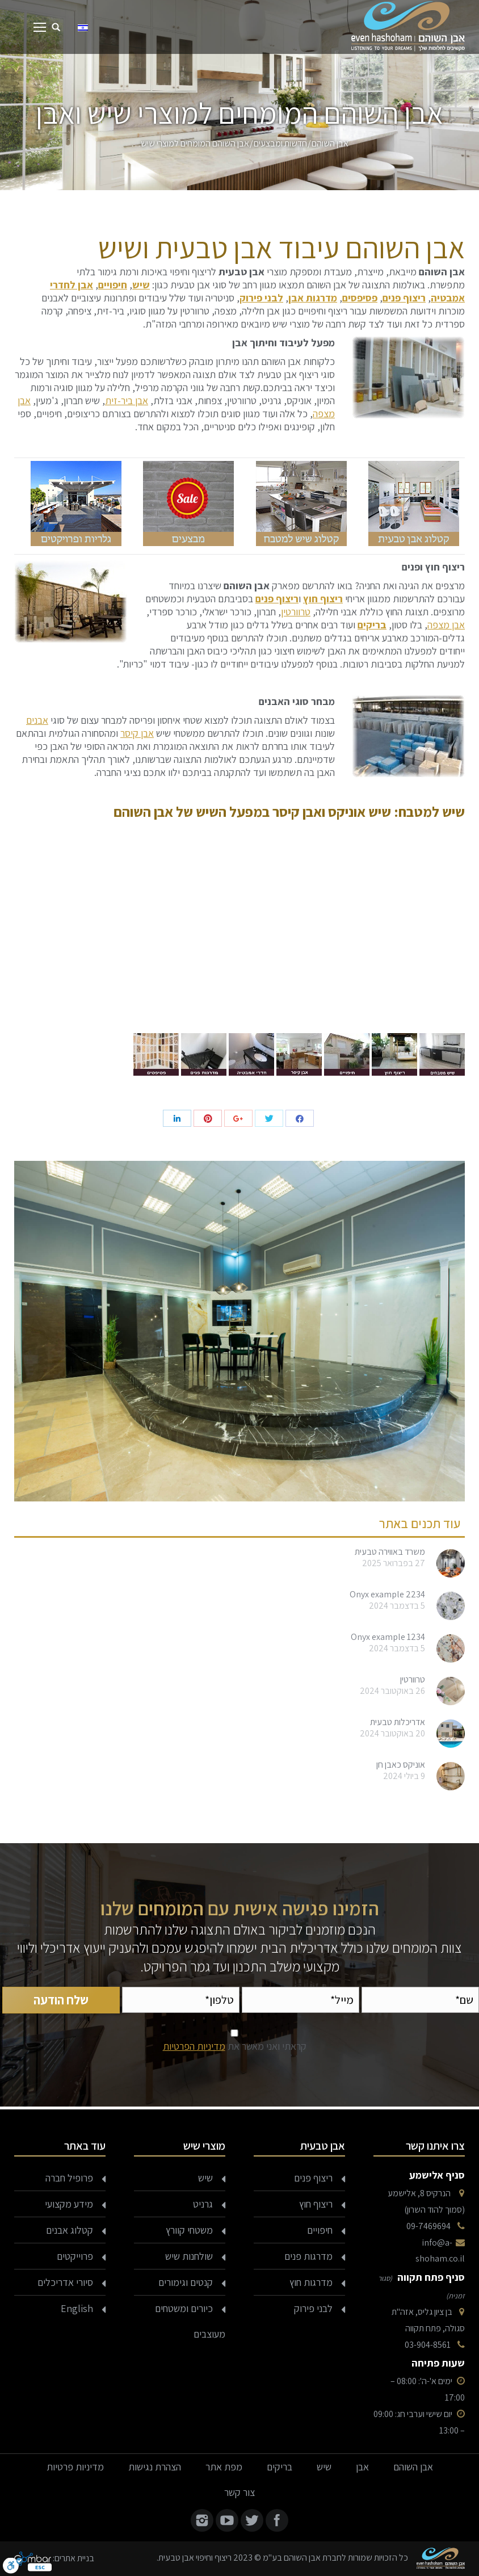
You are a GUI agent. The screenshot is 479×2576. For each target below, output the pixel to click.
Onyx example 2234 (387, 1594)
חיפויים (112, 284)
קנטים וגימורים (185, 2282)
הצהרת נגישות (154, 2466)
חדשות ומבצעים (280, 143)
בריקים (372, 624)
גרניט (203, 2203)
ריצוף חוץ (316, 2203)
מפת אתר (223, 2466)
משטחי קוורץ (189, 2230)
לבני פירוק (261, 297)
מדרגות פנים (308, 2256)
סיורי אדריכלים (65, 2282)
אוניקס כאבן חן (400, 1765)
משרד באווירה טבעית (390, 1552)
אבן (362, 2466)
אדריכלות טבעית (397, 1722)
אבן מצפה (446, 624)
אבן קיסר (137, 733)
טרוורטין (295, 611)
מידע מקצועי (69, 2203)
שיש (141, 284)
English (77, 2308)
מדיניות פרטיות (75, 2466)
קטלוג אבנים (69, 2230)
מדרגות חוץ (311, 2282)
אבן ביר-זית (126, 400)
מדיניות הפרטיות (194, 2046)
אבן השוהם (330, 143)
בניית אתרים (74, 2558)
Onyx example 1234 (388, 1637)
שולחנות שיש (189, 2256)
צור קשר (239, 2492)
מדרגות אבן (312, 297)
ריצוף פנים (404, 297)
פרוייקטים (75, 2256)
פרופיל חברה (69, 2177)
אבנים (37, 720)
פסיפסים (359, 297)
